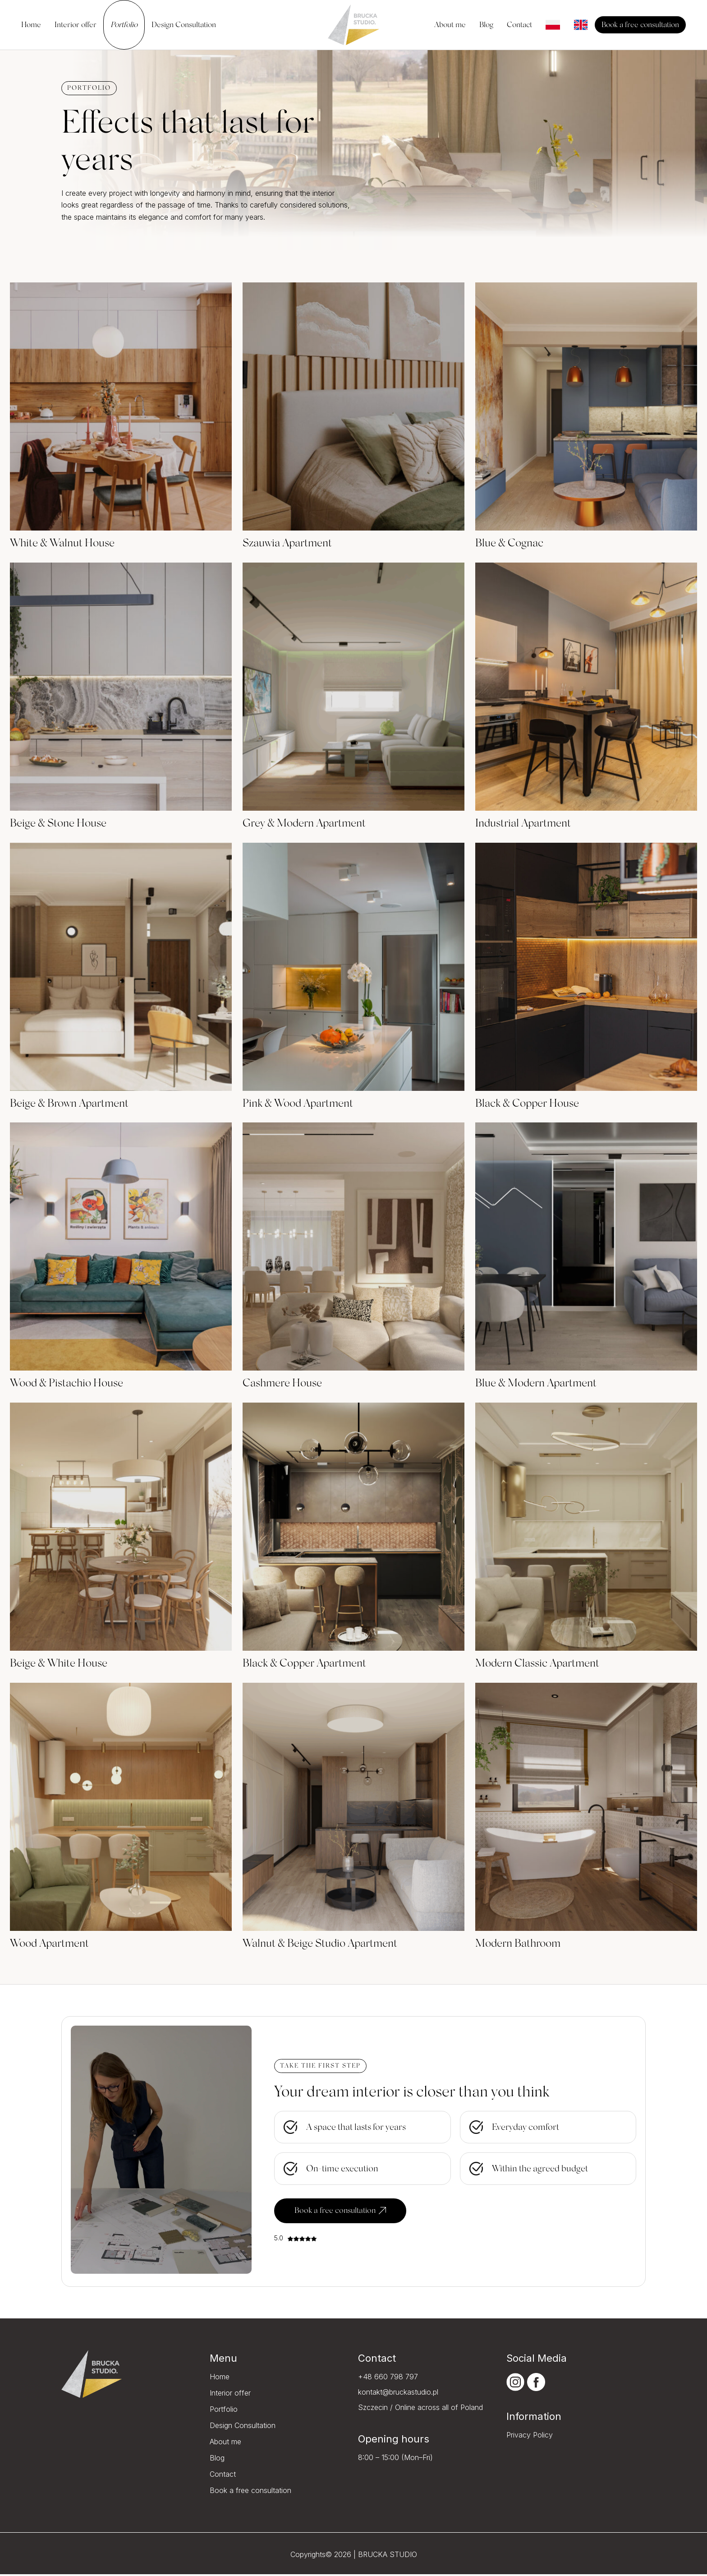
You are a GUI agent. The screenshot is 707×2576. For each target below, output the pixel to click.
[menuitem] (553, 25)
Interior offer (230, 2395)
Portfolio (224, 2411)
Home (220, 2378)
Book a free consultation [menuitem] (640, 24)
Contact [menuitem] (519, 24)
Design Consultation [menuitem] (184, 24)
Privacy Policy (529, 2437)
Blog (217, 2460)
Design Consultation (242, 2427)
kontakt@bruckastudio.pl (398, 2394)
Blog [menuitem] (486, 24)
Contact (223, 2476)
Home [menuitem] (31, 24)
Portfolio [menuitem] (124, 24)
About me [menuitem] (450, 24)
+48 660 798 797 (388, 2378)
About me (225, 2443)
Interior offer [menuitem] (75, 24)
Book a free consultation (344, 2212)
